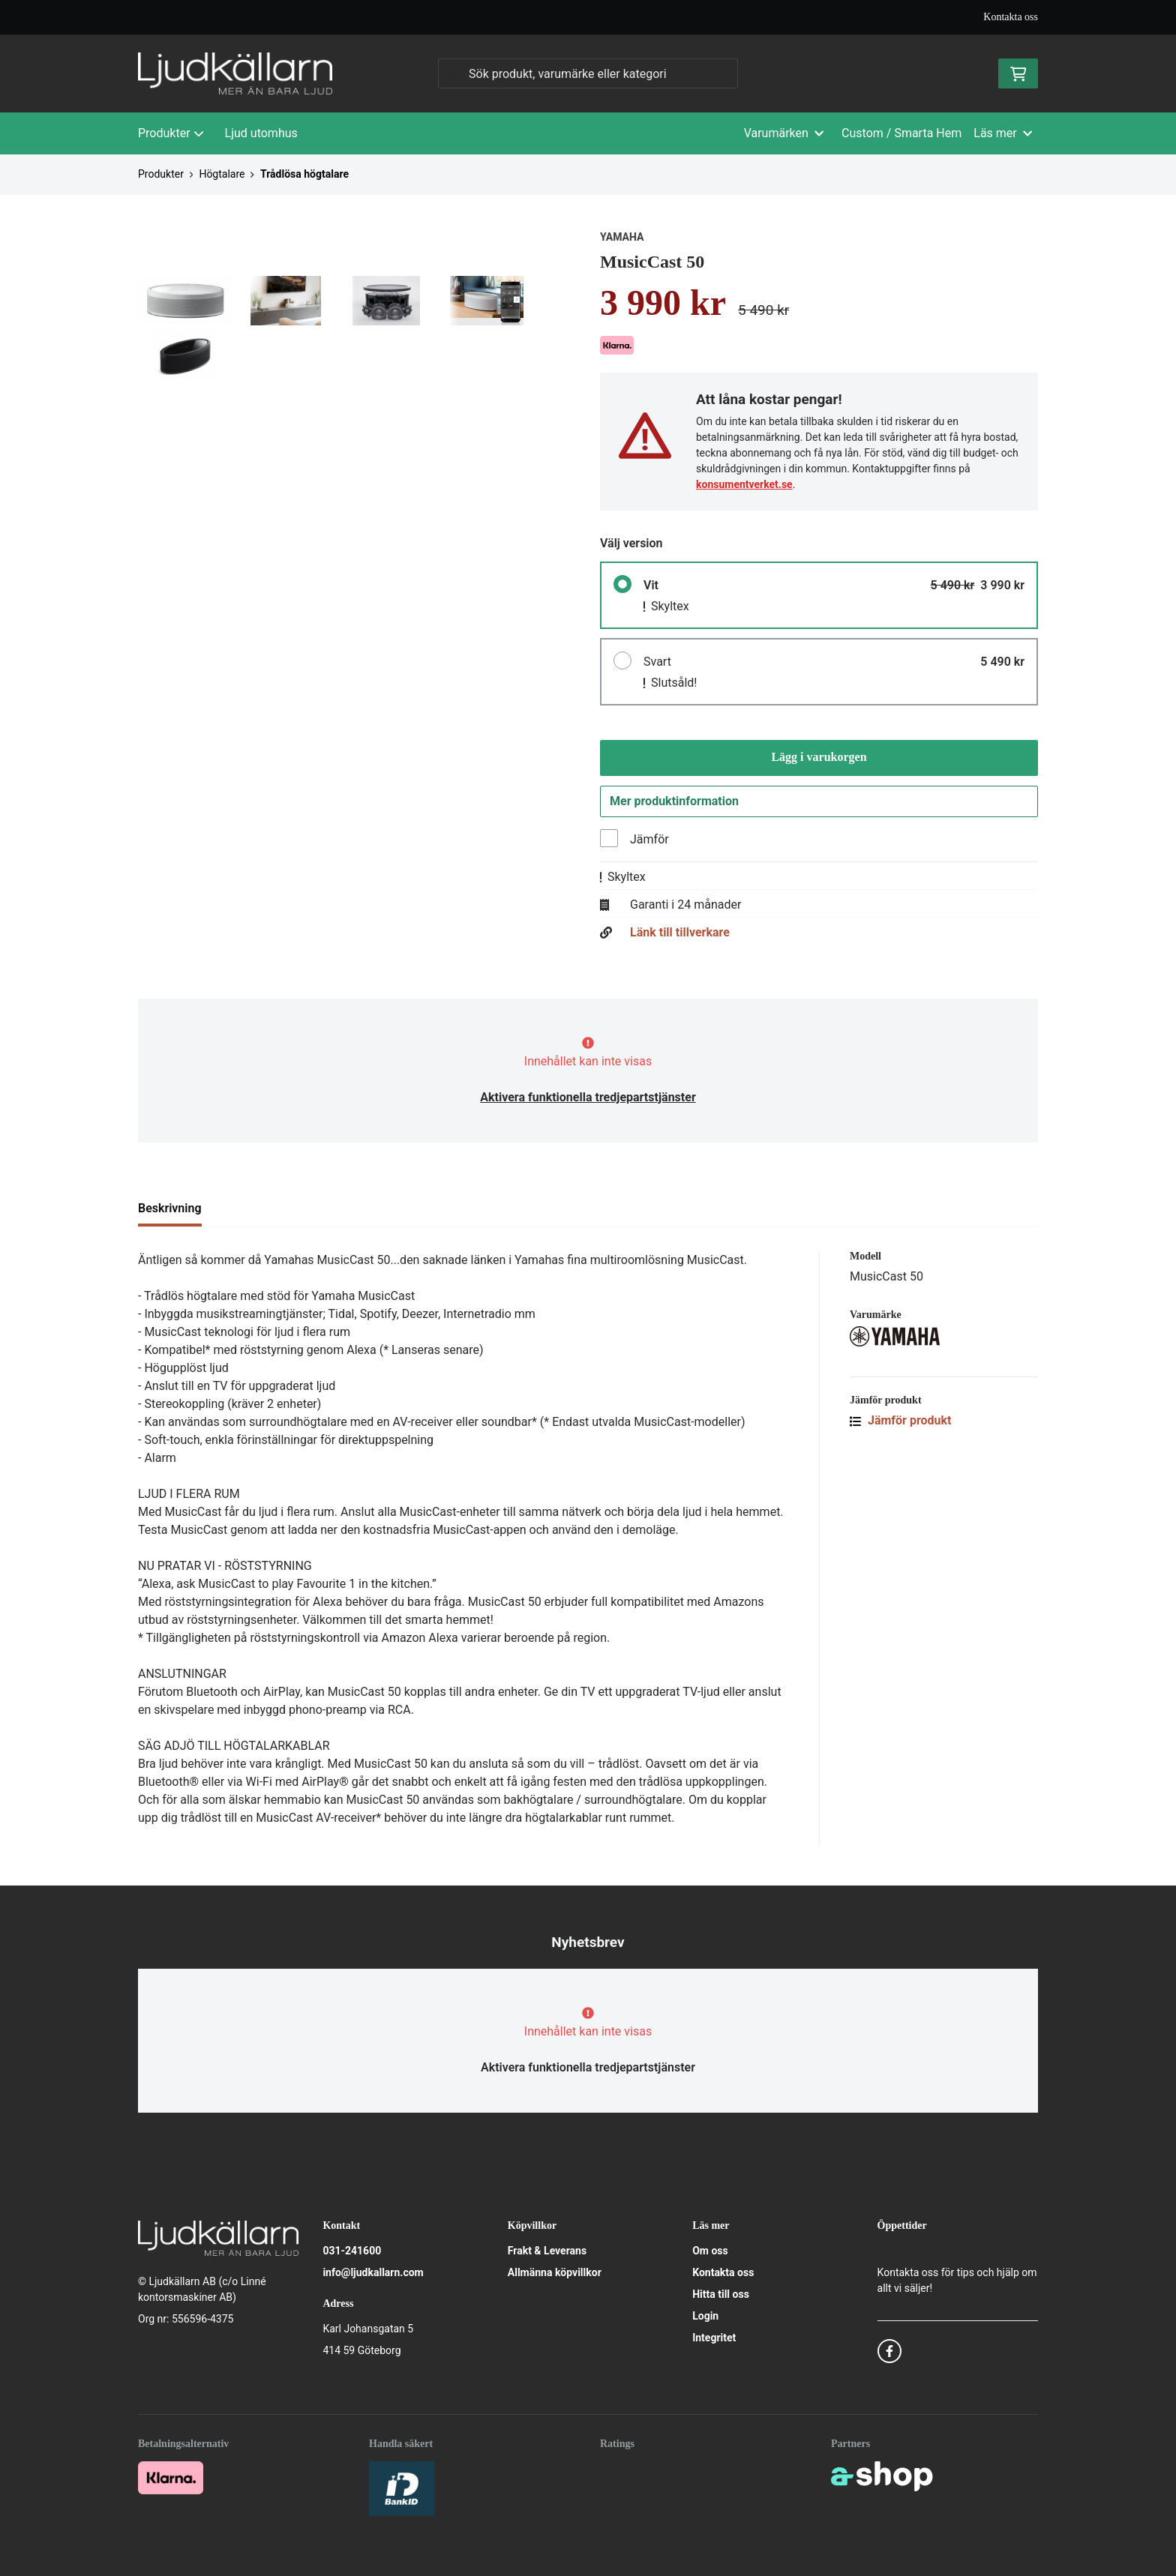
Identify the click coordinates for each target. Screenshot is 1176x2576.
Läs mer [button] (1003, 133)
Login (705, 2316)
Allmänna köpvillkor (555, 2272)
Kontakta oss (1010, 16)
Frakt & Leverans (547, 2251)
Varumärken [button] (784, 133)
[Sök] (588, 73)
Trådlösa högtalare (304, 174)
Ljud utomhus (261, 133)
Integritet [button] (714, 2338)
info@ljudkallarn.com (372, 2272)
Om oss (710, 2251)
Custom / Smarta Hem (902, 133)
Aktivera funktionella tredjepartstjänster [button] (588, 1101)
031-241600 (351, 2251)
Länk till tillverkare (680, 936)
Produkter (171, 133)
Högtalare (221, 174)
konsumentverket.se (744, 484)
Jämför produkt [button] (901, 1424)
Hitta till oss (720, 2294)
